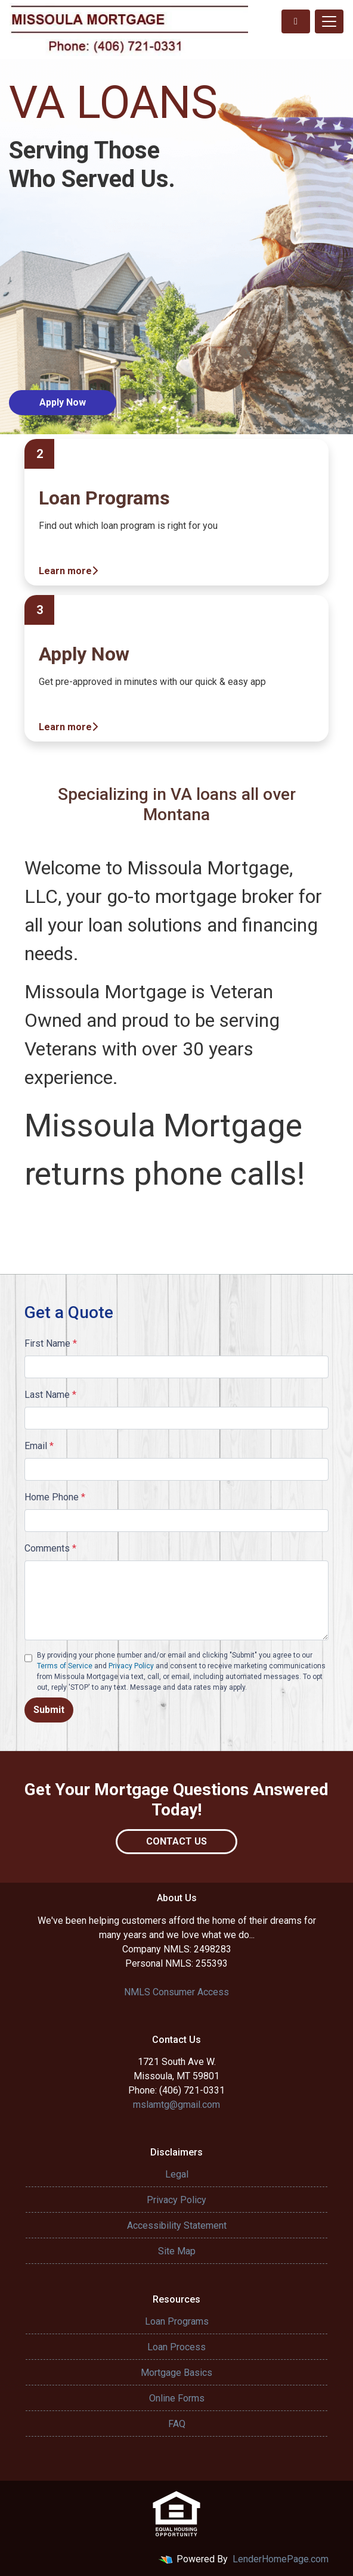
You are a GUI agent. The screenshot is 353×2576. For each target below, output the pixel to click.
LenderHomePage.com (281, 2559)
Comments (50, 1548)
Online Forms (177, 2398)
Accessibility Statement (177, 2225)
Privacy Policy (131, 1666)
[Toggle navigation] (329, 21)
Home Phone (54, 1497)
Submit (48, 1709)
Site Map (177, 2251)
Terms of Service (64, 1666)
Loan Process (176, 2347)
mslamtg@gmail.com (176, 2104)
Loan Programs (177, 2321)
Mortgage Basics (176, 2372)
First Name (50, 1343)
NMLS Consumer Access (176, 1992)
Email (39, 1445)
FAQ (176, 2423)
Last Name (50, 1394)
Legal (176, 2174)
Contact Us (176, 1841)
